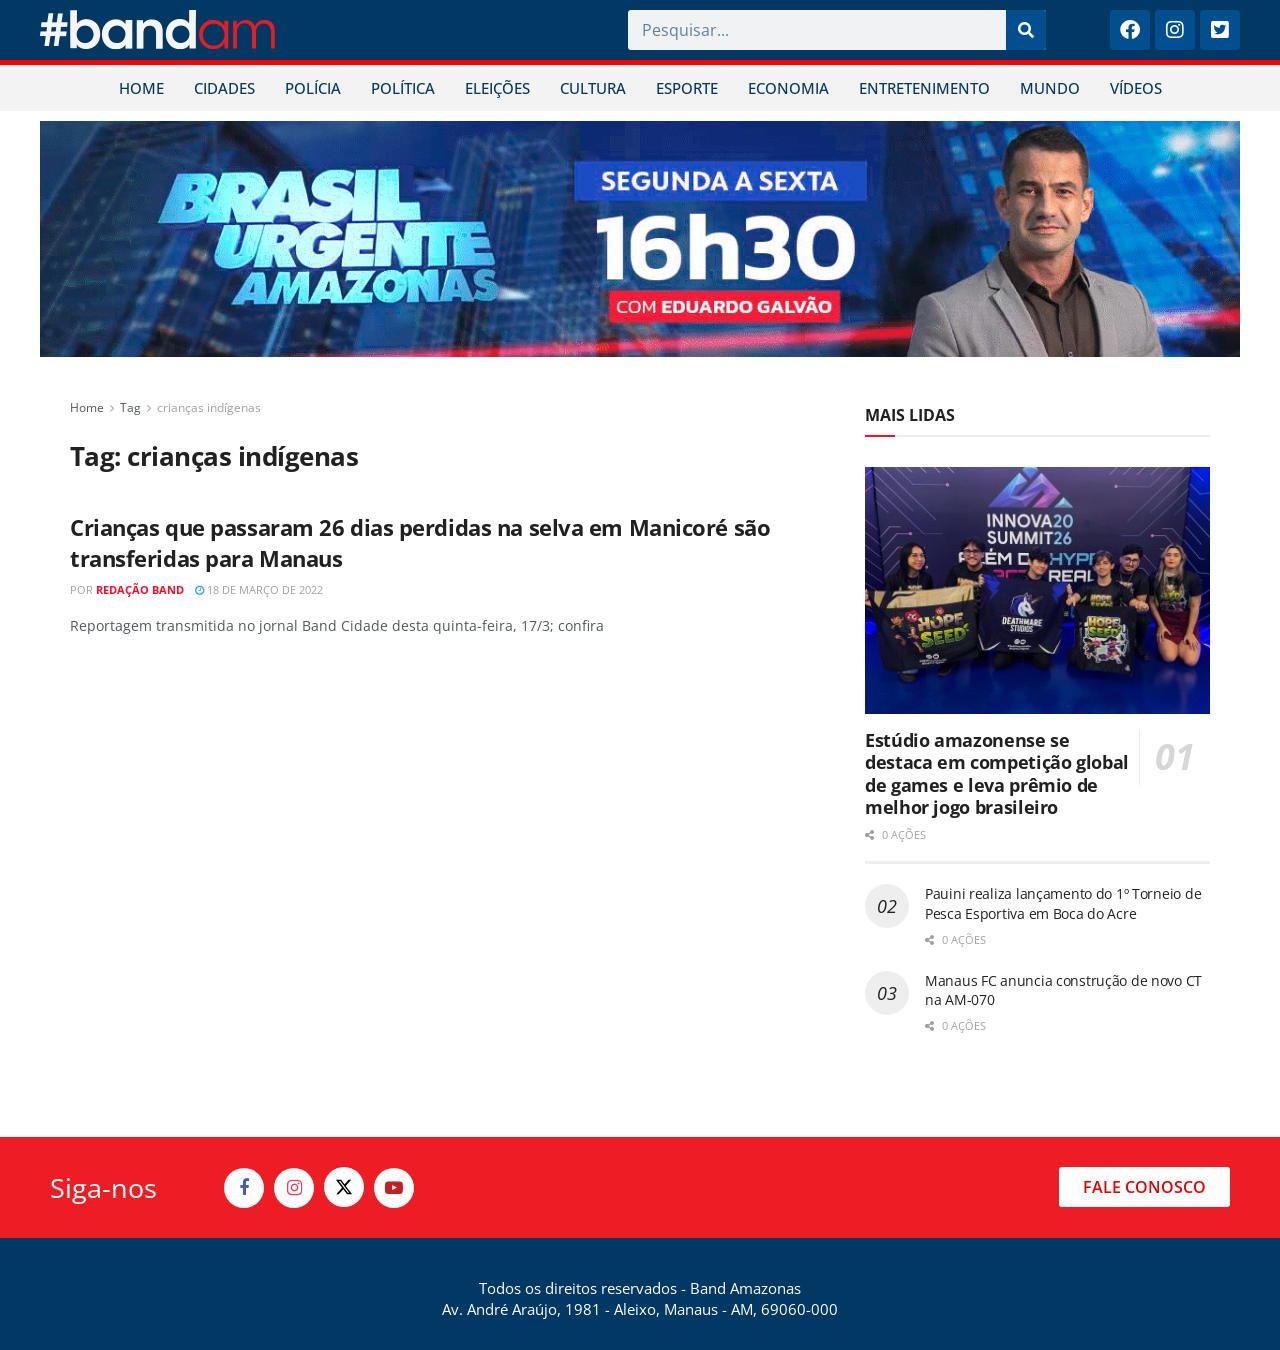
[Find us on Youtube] (394, 1188)
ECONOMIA (788, 88)
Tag (130, 407)
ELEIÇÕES (497, 88)
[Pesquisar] (1026, 30)
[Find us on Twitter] (344, 1187)
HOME (141, 88)
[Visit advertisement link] (640, 239)
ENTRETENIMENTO (924, 88)
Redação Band (140, 589)
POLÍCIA (313, 88)
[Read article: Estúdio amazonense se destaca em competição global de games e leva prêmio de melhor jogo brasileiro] (1037, 590)
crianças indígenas (209, 407)
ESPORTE (687, 88)
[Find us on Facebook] (244, 1188)
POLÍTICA (403, 88)
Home (87, 407)
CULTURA (593, 88)
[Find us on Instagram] (294, 1188)
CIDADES (224, 88)
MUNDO (1050, 88)
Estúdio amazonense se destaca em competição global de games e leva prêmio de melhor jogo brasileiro (997, 774)
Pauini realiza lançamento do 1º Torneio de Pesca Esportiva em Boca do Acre (1063, 903)
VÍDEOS (1136, 88)
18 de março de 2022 (259, 589)
